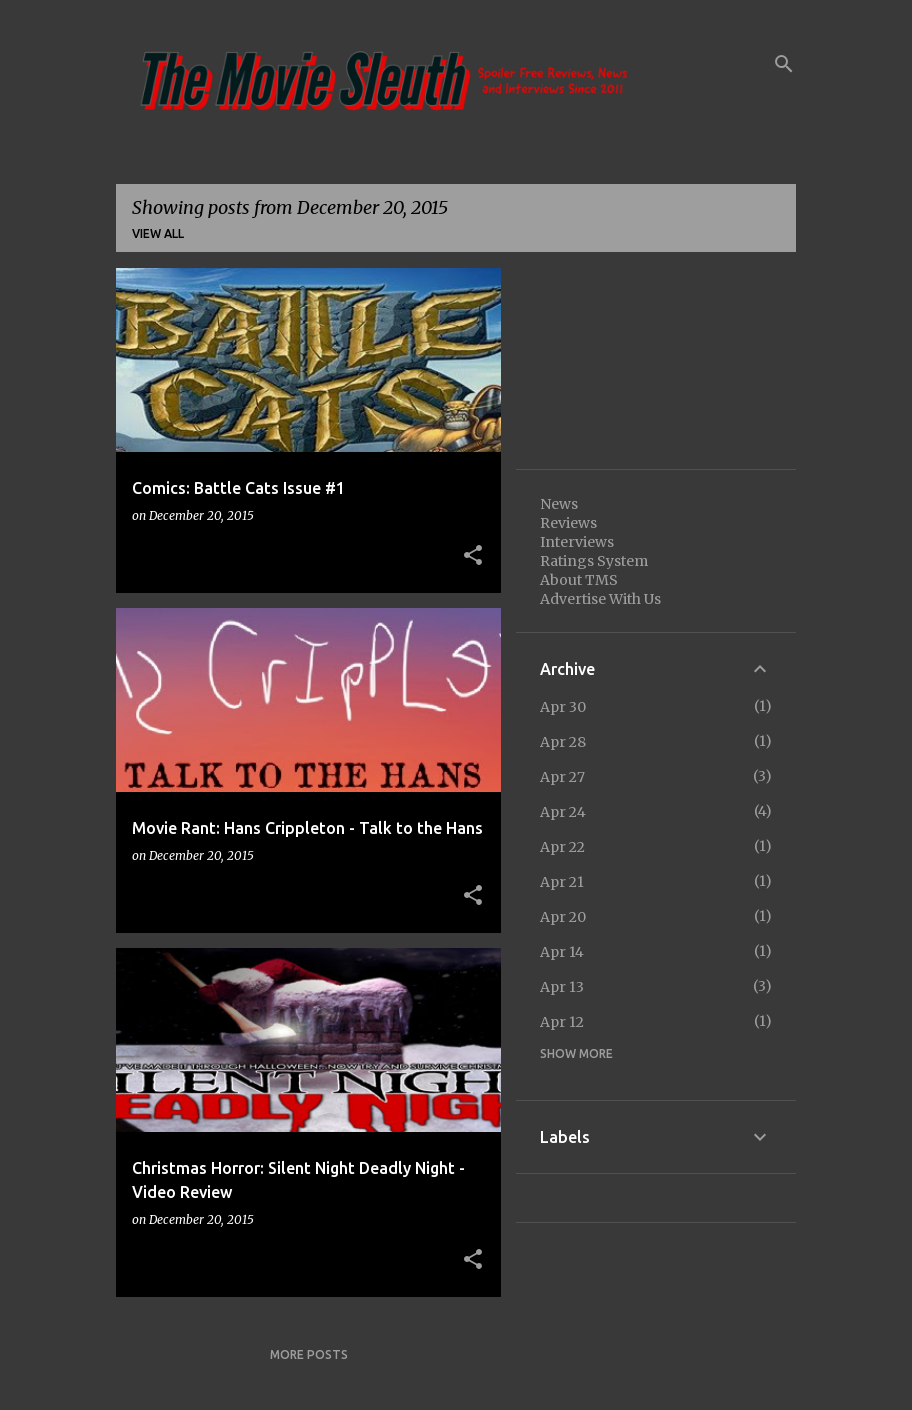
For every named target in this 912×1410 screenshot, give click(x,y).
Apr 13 (562, 987)
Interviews (577, 542)
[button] (473, 556)
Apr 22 (562, 847)
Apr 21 (562, 882)
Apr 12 (562, 1022)
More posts (309, 1354)
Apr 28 (563, 742)
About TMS (579, 580)
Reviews (568, 523)
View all (158, 233)
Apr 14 (562, 952)
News (559, 504)
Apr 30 (563, 707)
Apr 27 (562, 777)
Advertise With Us (600, 599)
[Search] (784, 64)
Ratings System (594, 561)
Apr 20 (563, 917)
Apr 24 (563, 812)
